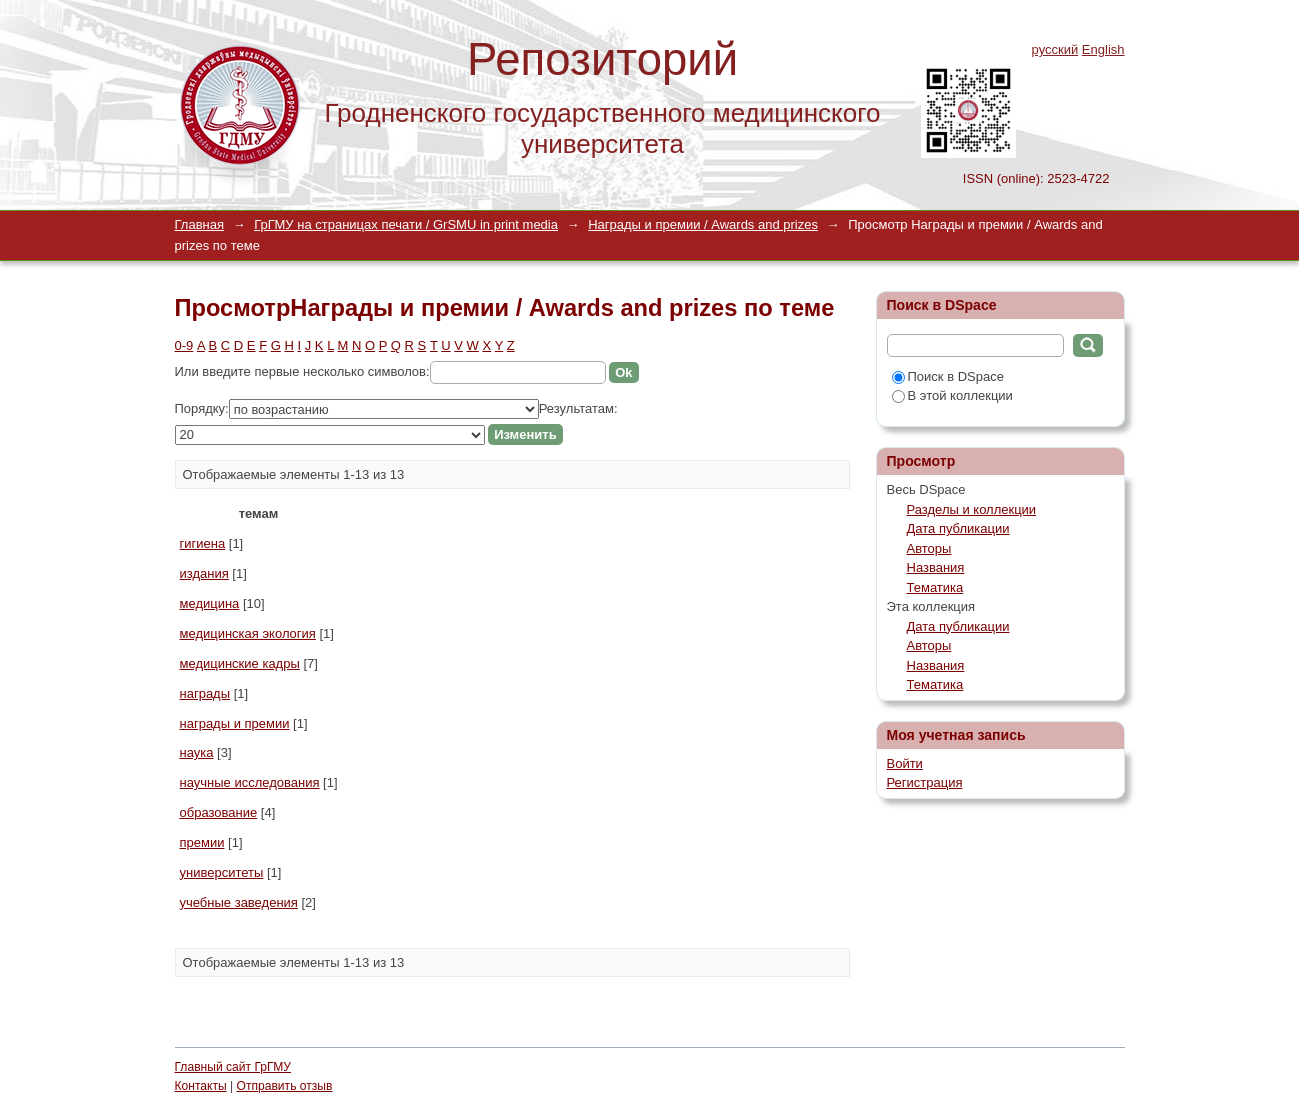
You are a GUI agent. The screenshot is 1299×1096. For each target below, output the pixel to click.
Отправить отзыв (285, 1086)
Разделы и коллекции (972, 509)
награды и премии (235, 723)
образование (219, 812)
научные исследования (250, 782)
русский (1055, 49)
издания (204, 573)
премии (202, 842)
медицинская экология (248, 633)
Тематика (935, 587)
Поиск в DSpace (948, 376)
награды (205, 693)
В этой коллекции (952, 395)
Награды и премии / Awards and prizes (703, 224)
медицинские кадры (240, 663)
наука (197, 752)
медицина (210, 603)
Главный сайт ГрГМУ (233, 1067)
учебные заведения (239, 902)
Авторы (929, 548)
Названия (936, 567)
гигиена (203, 543)
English (1103, 49)
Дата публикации (958, 528)
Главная (199, 224)
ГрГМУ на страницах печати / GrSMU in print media (406, 224)
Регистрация (925, 782)
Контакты (201, 1086)
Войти (905, 763)
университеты (222, 872)
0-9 (184, 345)
